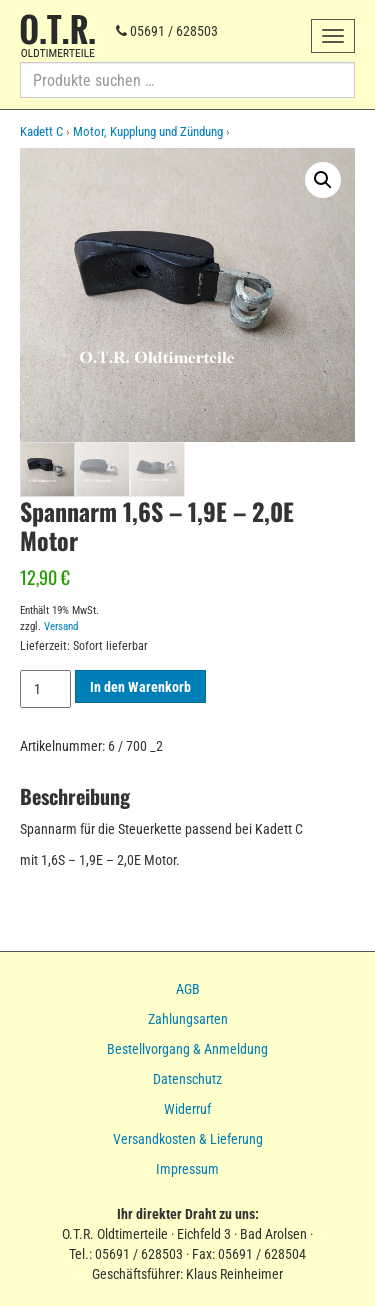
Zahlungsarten (188, 1019)
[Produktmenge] (45, 689)
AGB (188, 989)
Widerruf (187, 1109)
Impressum (187, 1169)
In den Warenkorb (140, 686)
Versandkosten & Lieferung (188, 1139)
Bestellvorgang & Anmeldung (187, 1049)
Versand (61, 625)
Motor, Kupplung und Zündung (148, 131)
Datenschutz (187, 1079)
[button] (323, 180)
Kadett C (41, 131)
